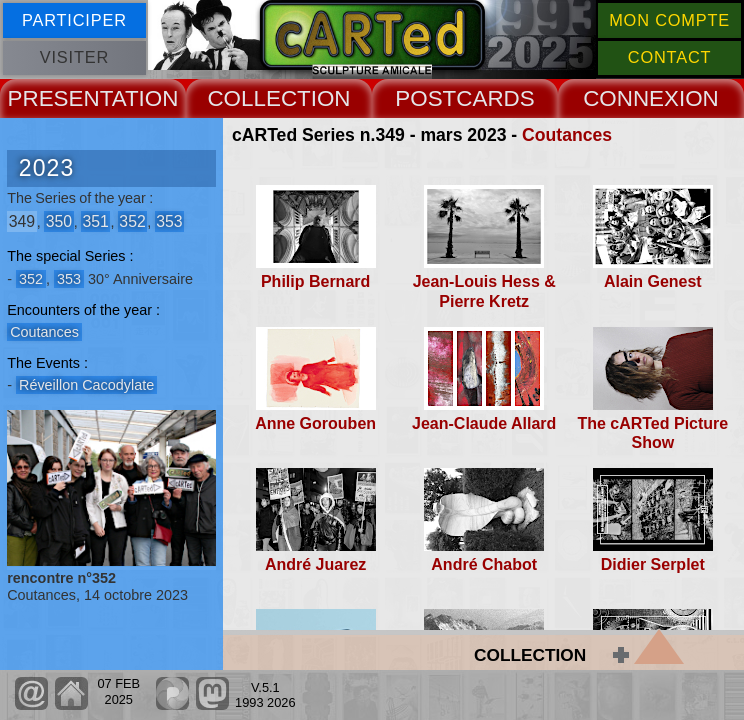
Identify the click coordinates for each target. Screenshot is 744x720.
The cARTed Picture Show (652, 433)
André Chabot (484, 564)
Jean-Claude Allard (484, 423)
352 (132, 221)
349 (22, 221)
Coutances (567, 135)
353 (169, 221)
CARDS (495, 98)
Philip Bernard (315, 281)
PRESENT (60, 98)
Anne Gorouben (315, 423)
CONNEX (631, 98)
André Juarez (315, 564)
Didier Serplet (653, 564)
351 (95, 221)
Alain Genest (653, 281)
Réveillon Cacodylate (86, 385)
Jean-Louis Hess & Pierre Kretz (484, 291)
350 (59, 221)
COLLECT (258, 98)
